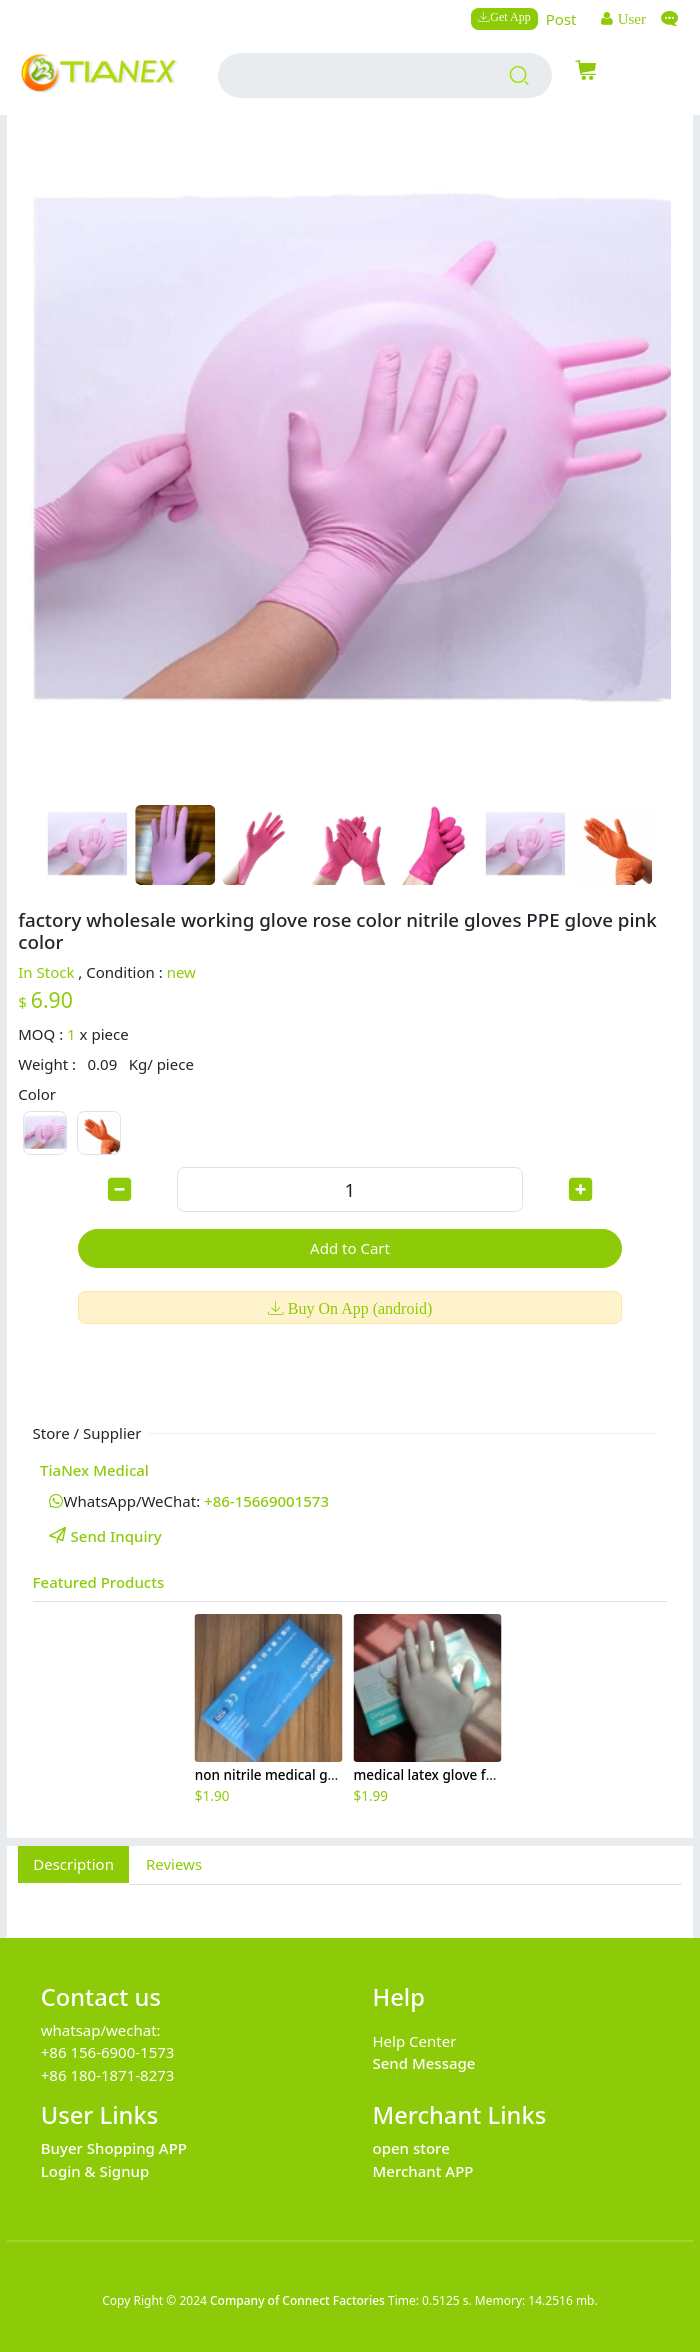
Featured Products (99, 1582)
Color (37, 1094)
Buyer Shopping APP (114, 2148)
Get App (510, 16)
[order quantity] (350, 1189)
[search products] (519, 76)
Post (561, 19)
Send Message (424, 2063)
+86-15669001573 (266, 1501)
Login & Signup (95, 2171)
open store (411, 2148)
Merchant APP (423, 2171)
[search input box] (360, 75)
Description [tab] (73, 1864)
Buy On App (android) (358, 1308)
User (630, 18)
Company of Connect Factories (297, 2300)
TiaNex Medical (94, 1470)
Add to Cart (350, 1248)
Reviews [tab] (174, 1864)
